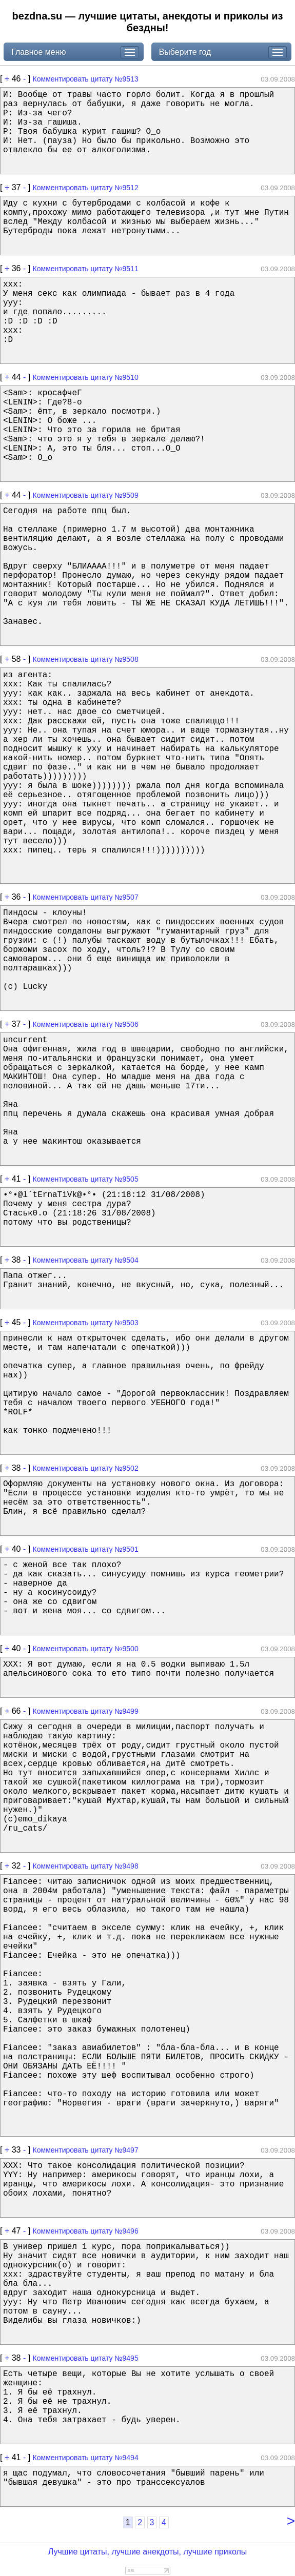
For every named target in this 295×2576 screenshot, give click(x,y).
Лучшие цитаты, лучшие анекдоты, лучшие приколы (147, 2551)
